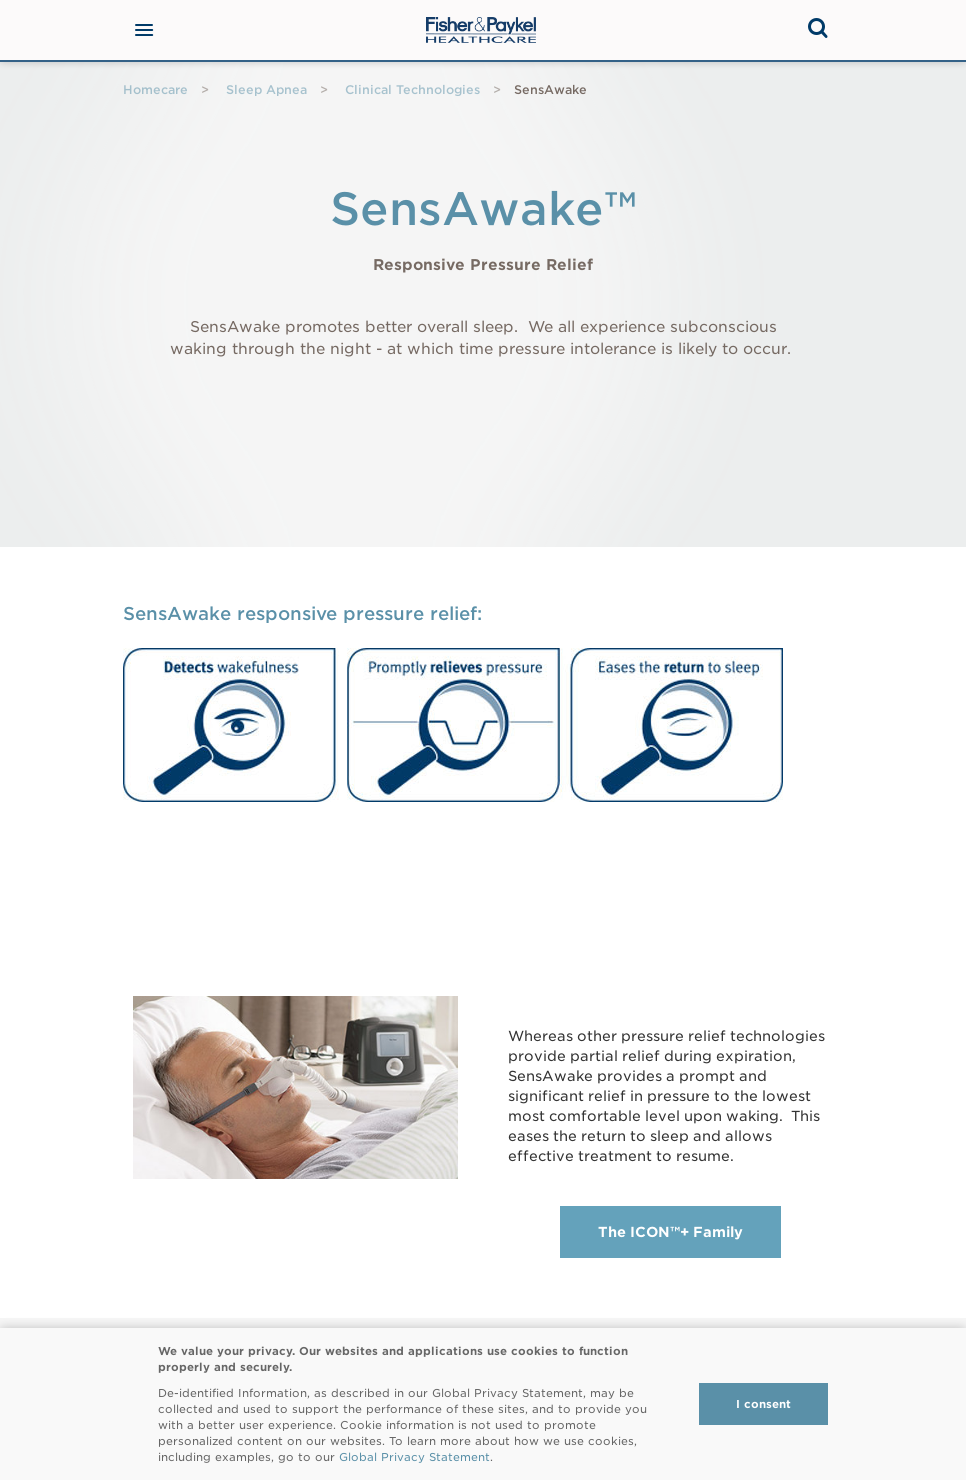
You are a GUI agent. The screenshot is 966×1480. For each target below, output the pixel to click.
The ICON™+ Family (670, 1232)
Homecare (155, 89)
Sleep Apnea (266, 89)
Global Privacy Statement (414, 1457)
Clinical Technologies (412, 89)
